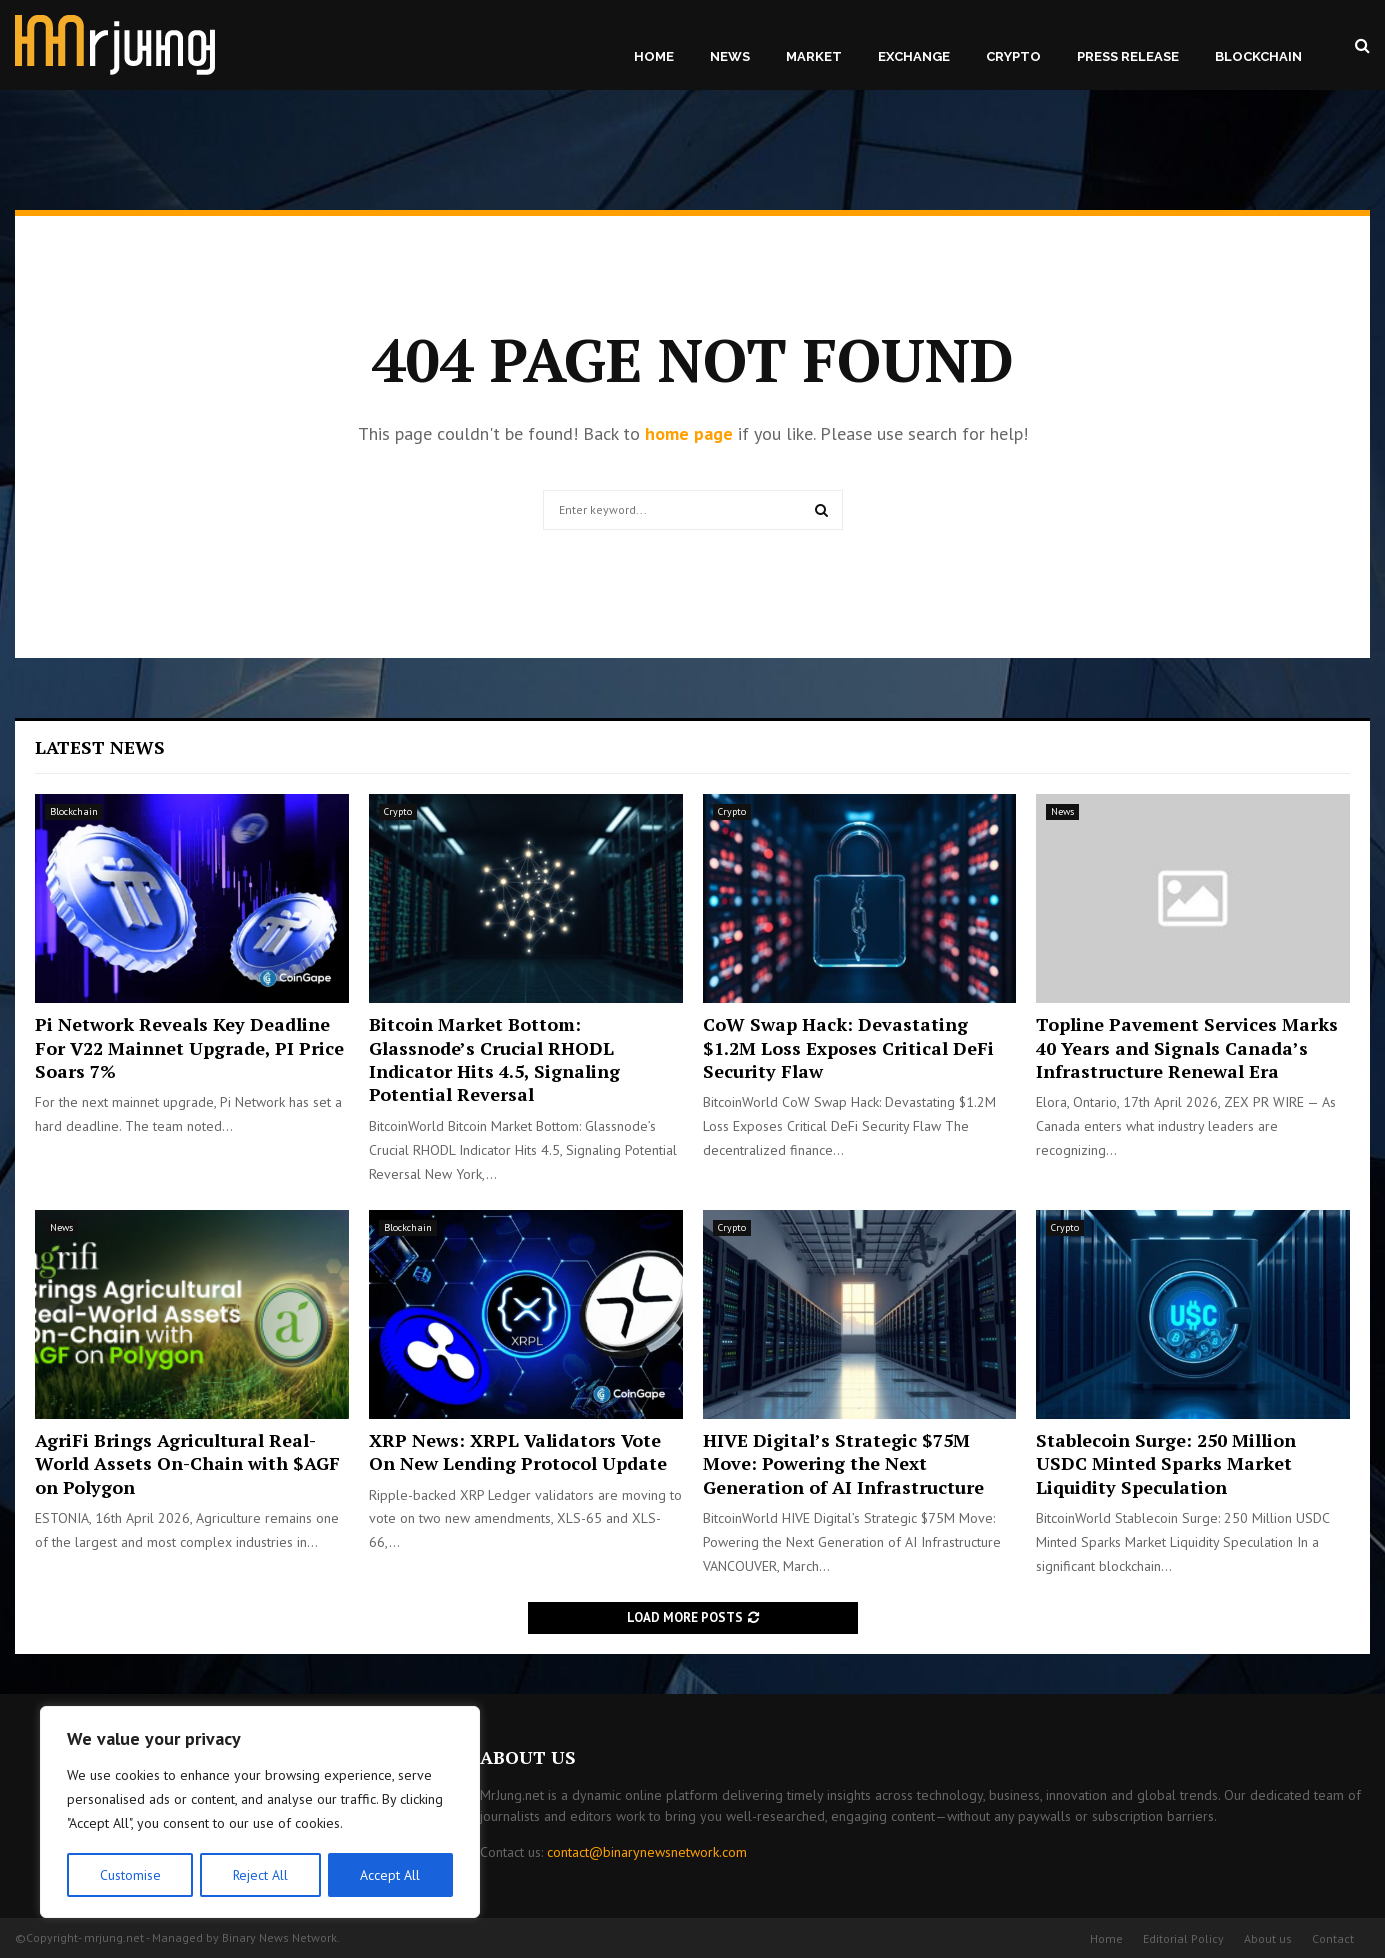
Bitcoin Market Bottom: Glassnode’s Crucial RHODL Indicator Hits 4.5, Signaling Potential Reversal (494, 1059)
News (730, 56)
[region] (260, 1813)
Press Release (1128, 56)
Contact (1333, 1938)
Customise (129, 1875)
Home (654, 56)
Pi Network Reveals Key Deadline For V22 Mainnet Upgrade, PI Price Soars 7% (189, 1047)
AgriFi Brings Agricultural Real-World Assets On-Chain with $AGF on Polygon (187, 1463)
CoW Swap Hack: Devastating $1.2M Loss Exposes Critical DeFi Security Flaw (848, 1047)
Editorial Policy (1183, 1938)
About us (1268, 1938)
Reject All (260, 1875)
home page (689, 433)
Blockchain (1258, 56)
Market (814, 56)
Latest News (100, 747)
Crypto (1013, 56)
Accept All (391, 1875)
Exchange (914, 56)
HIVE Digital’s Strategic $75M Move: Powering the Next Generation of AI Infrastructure (843, 1463)
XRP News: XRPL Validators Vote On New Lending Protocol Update (518, 1451)
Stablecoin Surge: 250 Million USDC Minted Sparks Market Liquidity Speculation (1166, 1463)
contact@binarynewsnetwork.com (647, 1852)
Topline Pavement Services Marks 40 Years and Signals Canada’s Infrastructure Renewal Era (1187, 1047)
